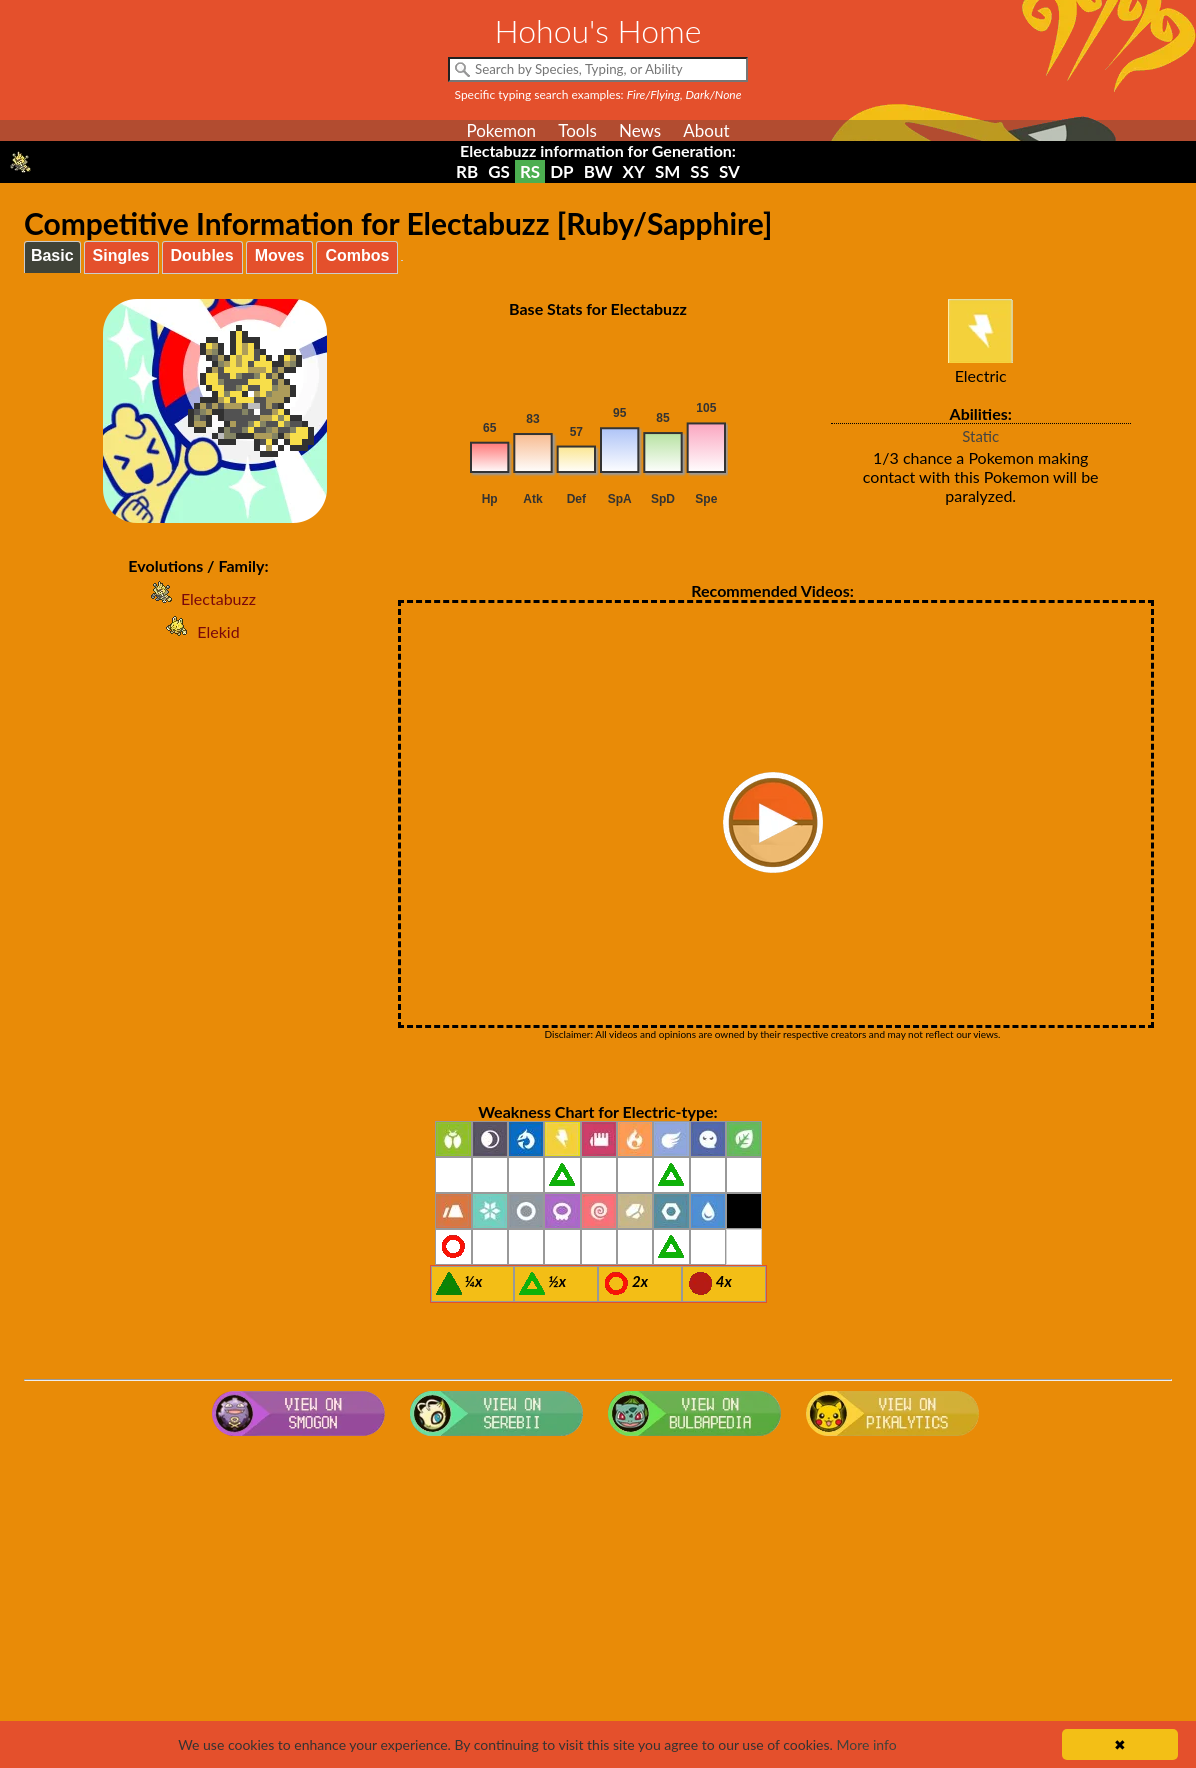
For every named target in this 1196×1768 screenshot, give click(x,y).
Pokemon (501, 130)
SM (667, 171)
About (706, 130)
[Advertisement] (598, 1604)
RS (530, 171)
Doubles (202, 255)
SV (729, 171)
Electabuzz (198, 598)
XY (634, 171)
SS (699, 171)
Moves (280, 255)
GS (499, 171)
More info (866, 1744)
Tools (577, 130)
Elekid (198, 631)
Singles (121, 255)
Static (980, 436)
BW (598, 171)
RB (467, 171)
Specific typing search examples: (598, 94)
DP (561, 171)
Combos (357, 255)
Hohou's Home (598, 30)
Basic (52, 255)
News (640, 130)
